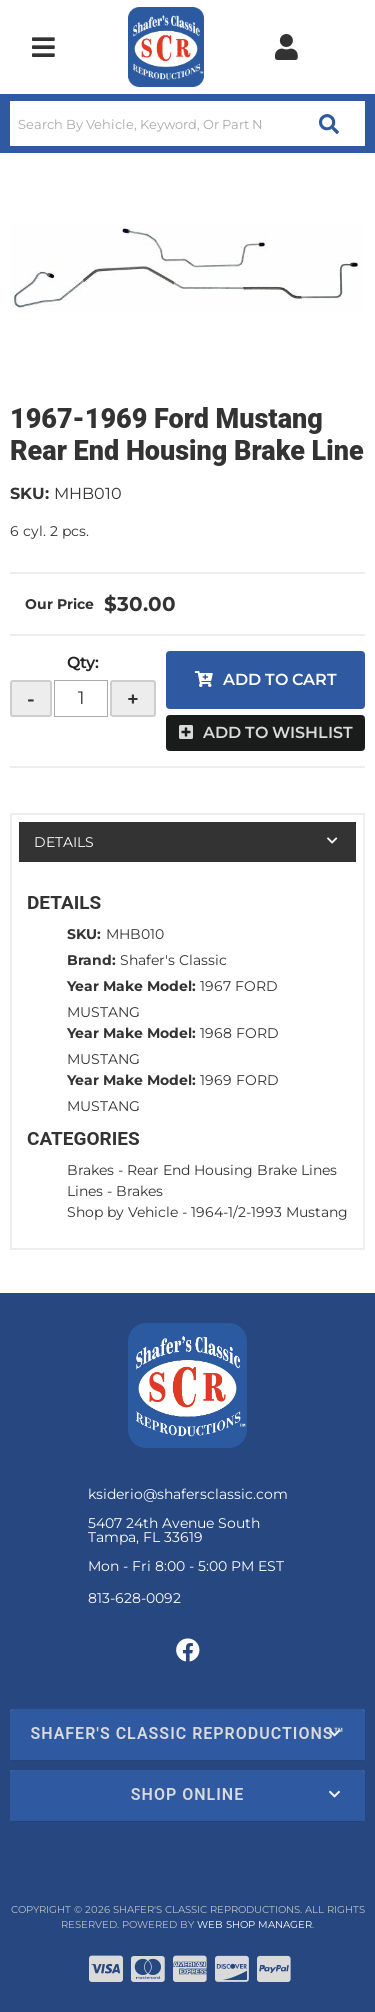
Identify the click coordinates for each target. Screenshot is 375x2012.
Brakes (90, 1170)
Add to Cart (280, 679)
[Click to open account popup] (286, 47)
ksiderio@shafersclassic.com (188, 1494)
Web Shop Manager (254, 1924)
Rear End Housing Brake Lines (232, 1170)
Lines (85, 1191)
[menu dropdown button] (43, 47)
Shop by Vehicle (122, 1212)
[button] (187, 123)
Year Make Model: (131, 986)
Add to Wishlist (278, 732)
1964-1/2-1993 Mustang (269, 1212)
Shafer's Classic (173, 960)
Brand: (91, 960)
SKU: (29, 493)
